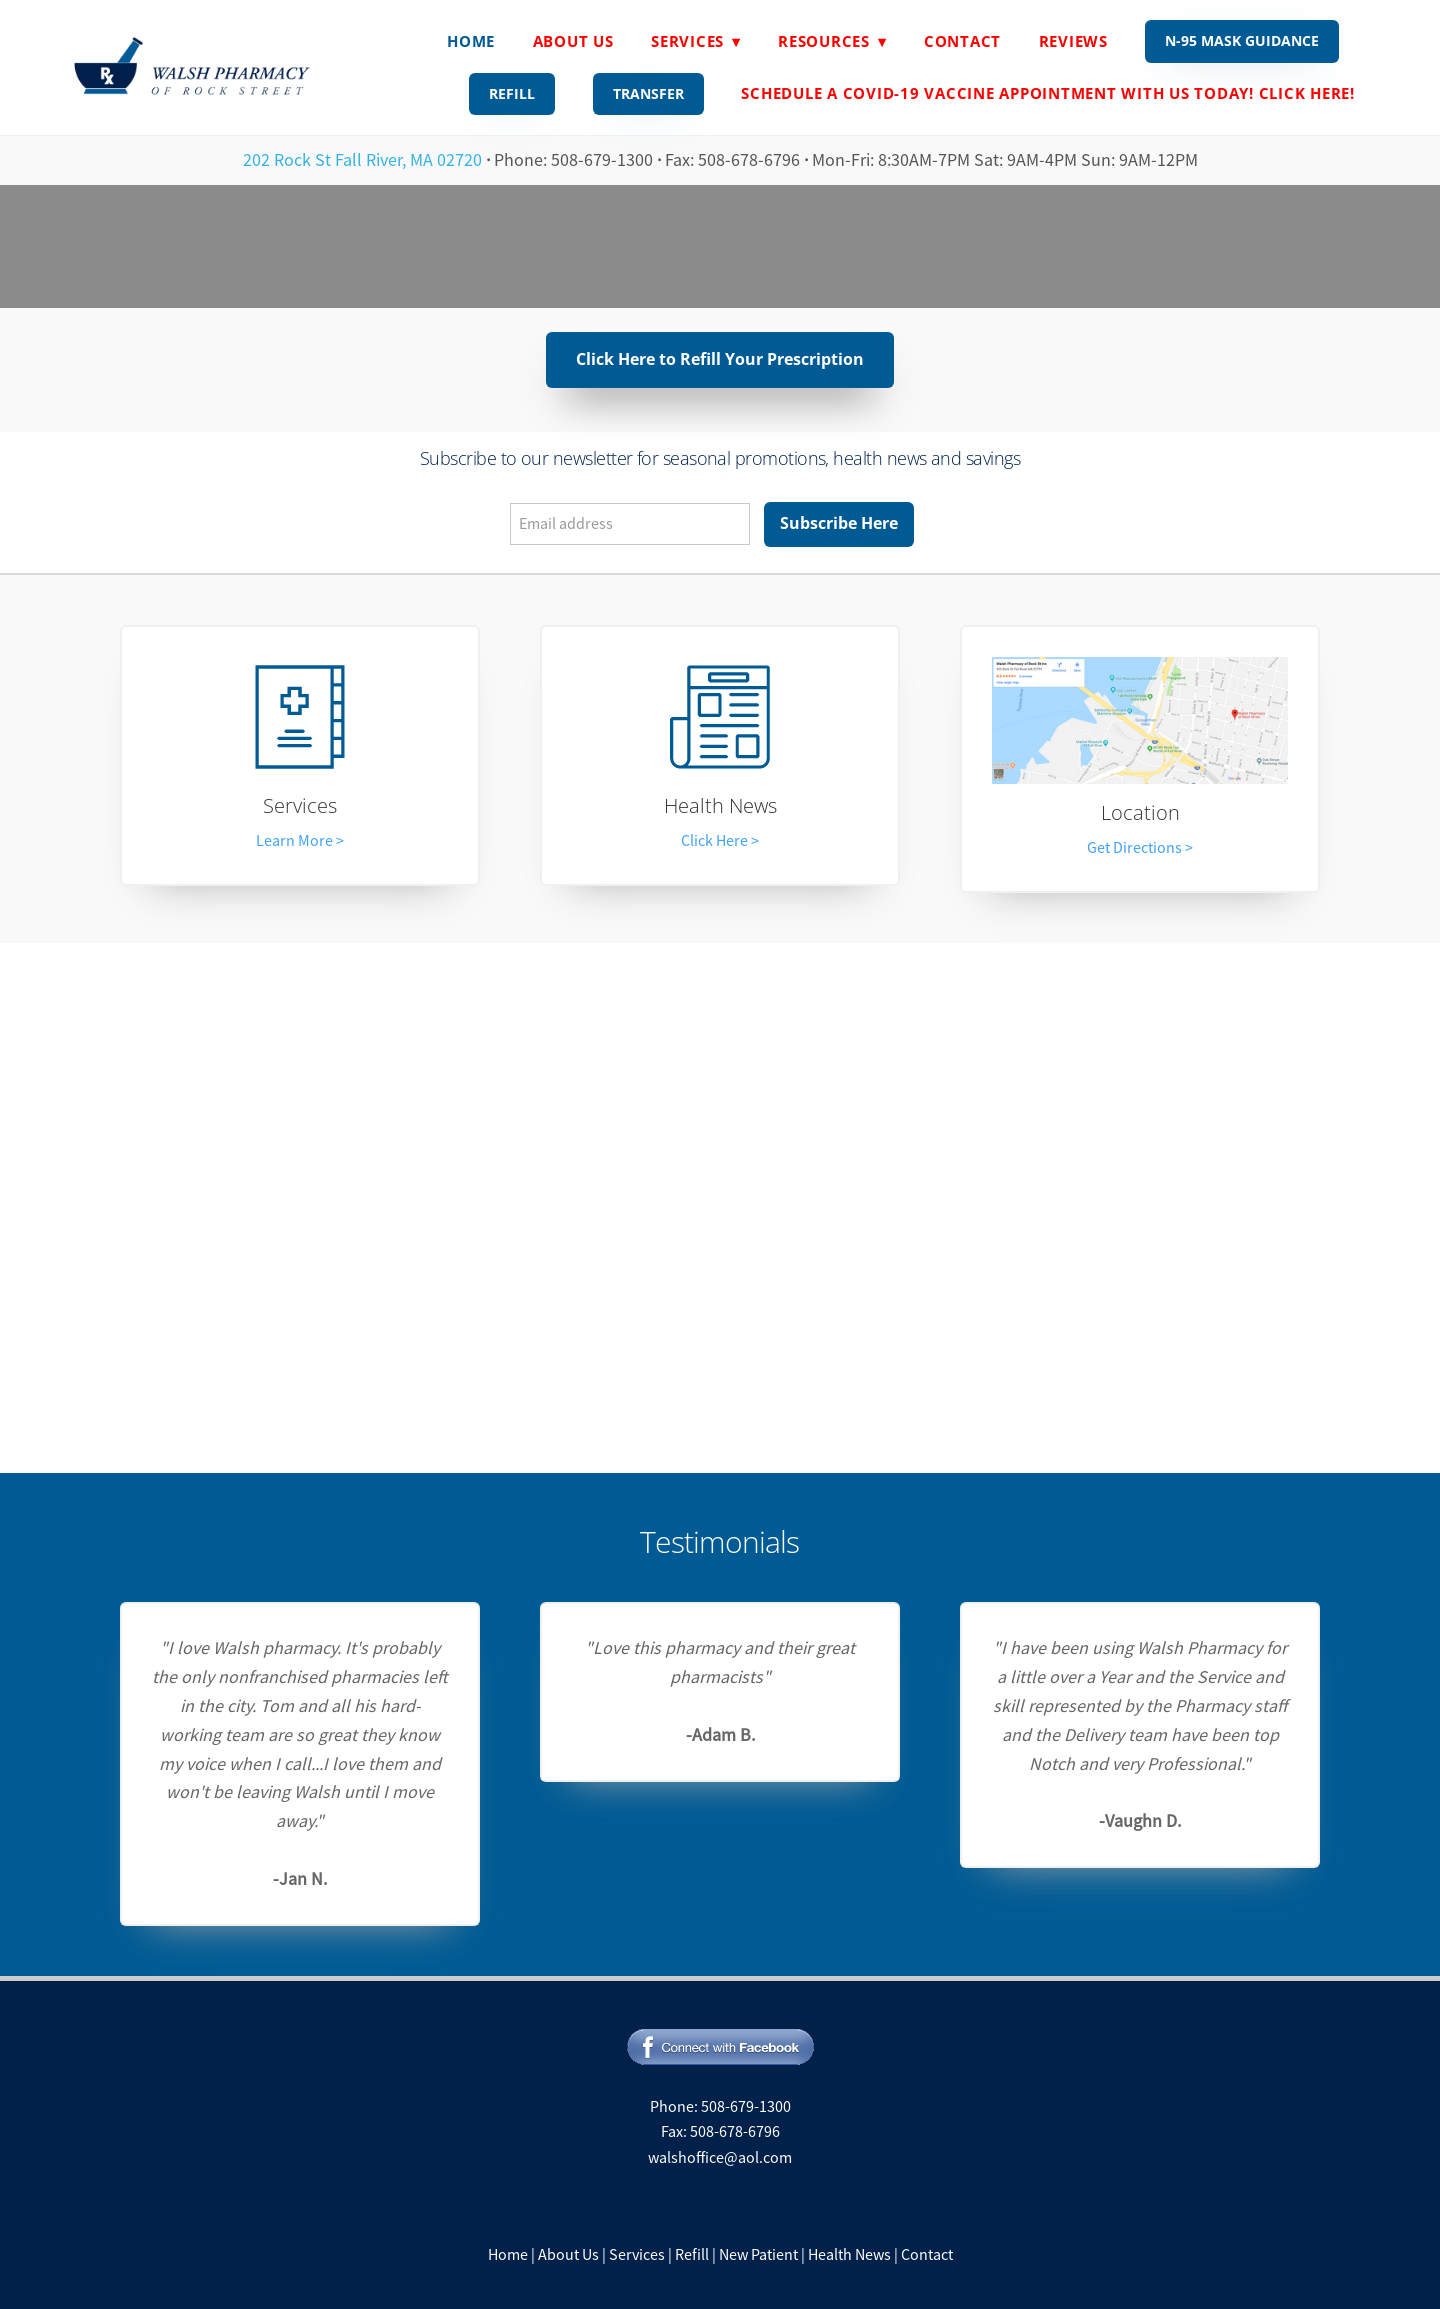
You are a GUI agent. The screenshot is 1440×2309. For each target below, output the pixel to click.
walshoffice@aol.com (720, 2158)
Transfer (648, 93)
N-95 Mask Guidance (1242, 40)
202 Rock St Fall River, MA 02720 (362, 160)
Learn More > (300, 841)
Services (300, 805)
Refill (512, 93)
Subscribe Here (839, 523)
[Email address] (630, 524)
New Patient (758, 2255)
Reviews (1073, 41)
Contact (962, 41)
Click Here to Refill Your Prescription (720, 359)
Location (1140, 812)
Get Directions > (1140, 848)
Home (471, 41)
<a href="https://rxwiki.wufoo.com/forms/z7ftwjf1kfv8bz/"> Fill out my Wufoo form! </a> (720, 1203)
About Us (573, 41)
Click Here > (720, 841)
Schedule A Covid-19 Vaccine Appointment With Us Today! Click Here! (1048, 93)
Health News (720, 805)
